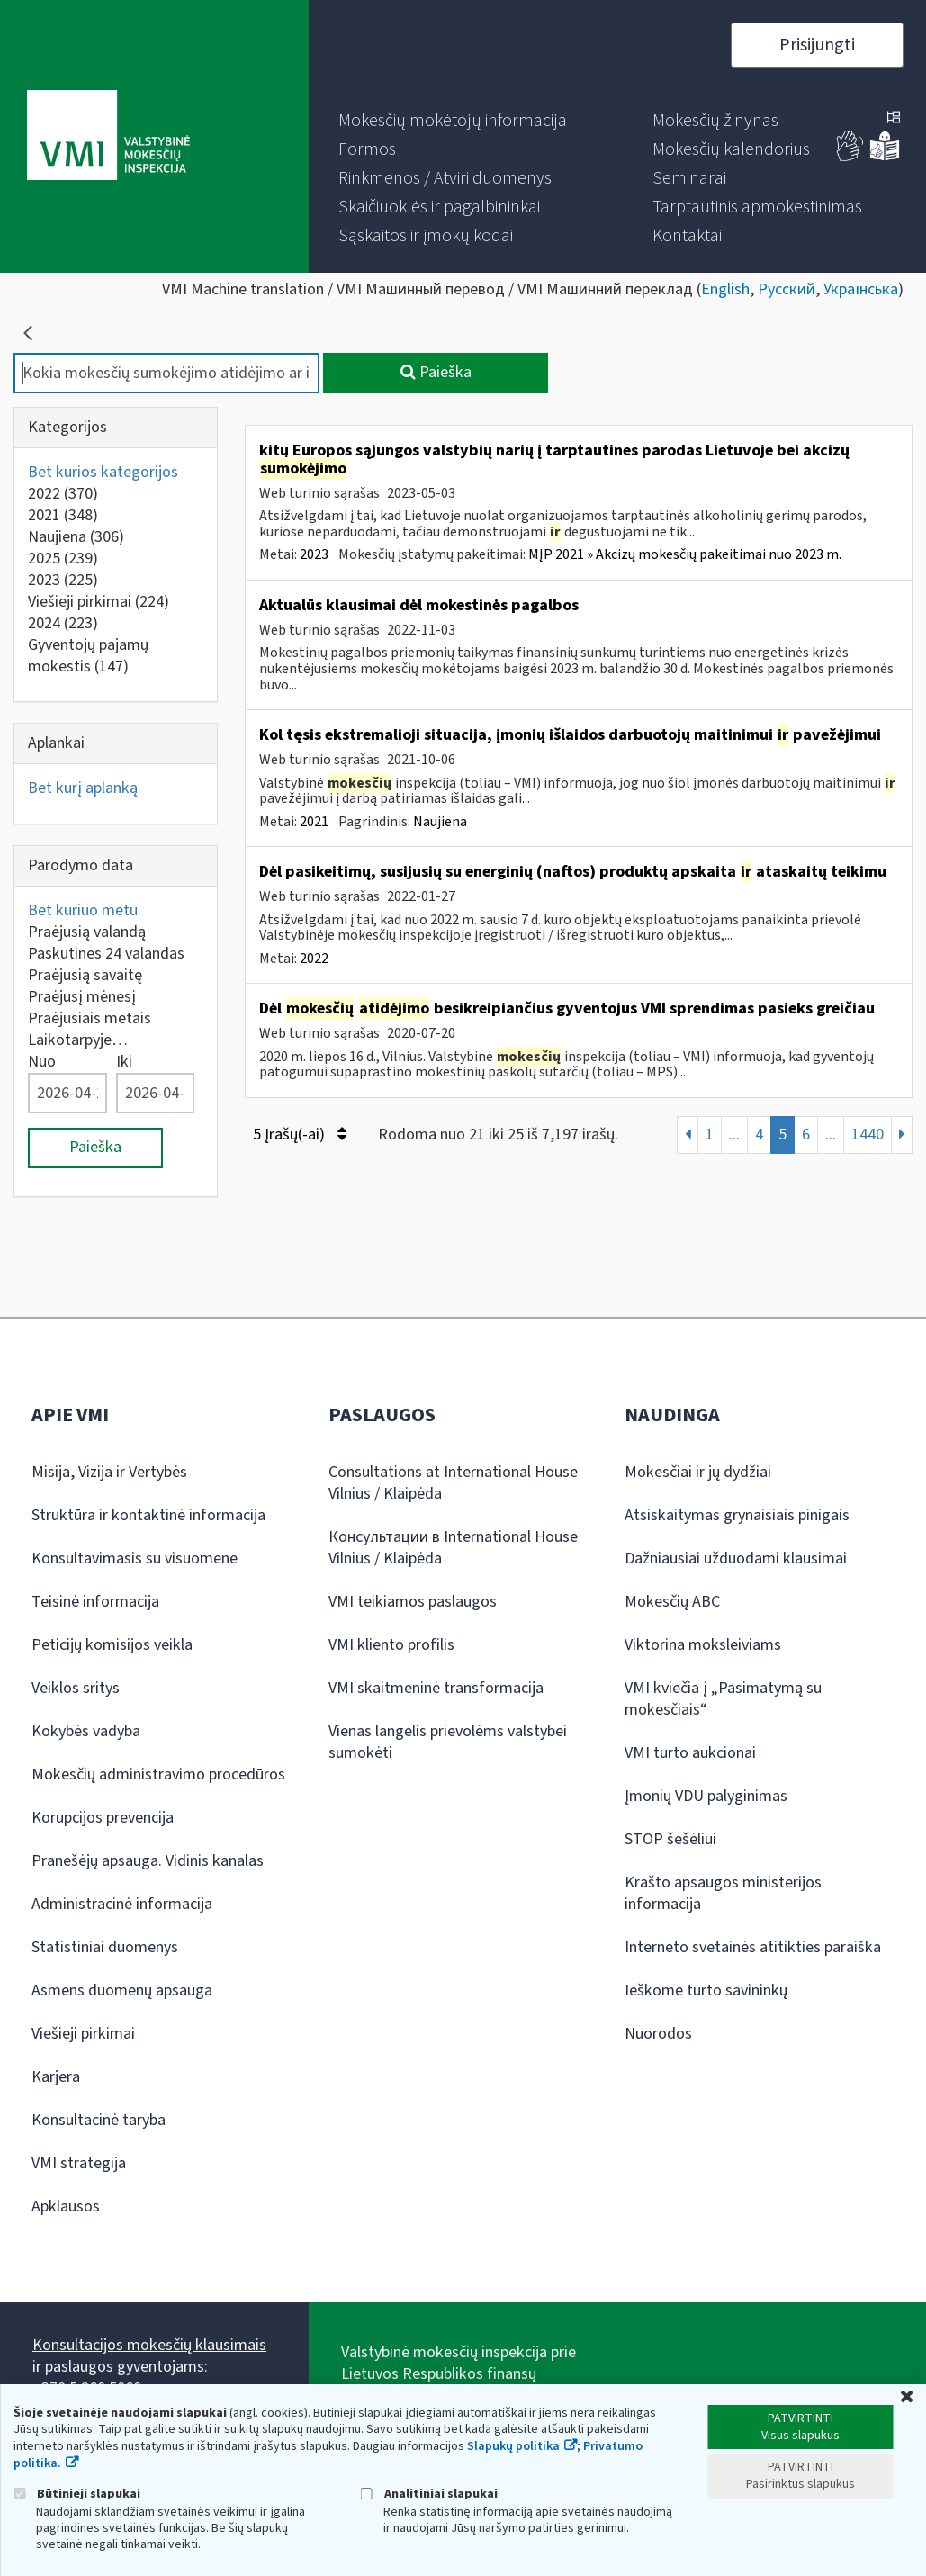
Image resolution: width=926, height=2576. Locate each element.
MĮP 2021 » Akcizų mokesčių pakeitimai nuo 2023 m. (684, 554)
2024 (63, 623)
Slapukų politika (513, 2446)
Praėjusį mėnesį (82, 997)
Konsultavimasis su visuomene (134, 1558)
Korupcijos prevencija (102, 1817)
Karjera (55, 2077)
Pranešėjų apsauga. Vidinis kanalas (147, 1861)
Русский (786, 289)
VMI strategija (78, 2163)
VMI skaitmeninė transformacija (436, 1688)
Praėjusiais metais (89, 1018)
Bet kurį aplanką (83, 788)
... (734, 1134)
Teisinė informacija (95, 1601)
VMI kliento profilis (391, 1645)
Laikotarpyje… (78, 1040)
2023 (63, 580)
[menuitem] (452, 120)
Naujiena (76, 537)
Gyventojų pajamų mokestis (88, 656)
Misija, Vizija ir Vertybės (109, 1472)
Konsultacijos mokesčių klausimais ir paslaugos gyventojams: (149, 2356)
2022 (63, 493)
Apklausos (65, 2206)
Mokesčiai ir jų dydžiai (698, 1472)
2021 (63, 515)
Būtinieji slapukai (76, 2493)
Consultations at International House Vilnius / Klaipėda (453, 1483)
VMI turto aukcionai (690, 1753)
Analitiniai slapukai (429, 2493)
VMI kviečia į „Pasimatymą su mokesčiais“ (723, 1699)
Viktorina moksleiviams (703, 1645)
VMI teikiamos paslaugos (412, 1601)
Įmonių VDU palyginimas (706, 1796)
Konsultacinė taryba (98, 2120)
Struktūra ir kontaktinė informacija (148, 1515)
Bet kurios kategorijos (103, 472)
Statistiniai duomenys (104, 1947)
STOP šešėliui (670, 1839)
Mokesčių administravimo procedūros (158, 1774)
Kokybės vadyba (85, 1731)
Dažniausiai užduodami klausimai (736, 1558)
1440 (867, 1134)
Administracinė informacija (121, 1904)
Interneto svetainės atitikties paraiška (753, 1947)
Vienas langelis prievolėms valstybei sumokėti (447, 1742)
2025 (63, 558)
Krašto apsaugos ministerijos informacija (723, 1893)
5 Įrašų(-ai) (299, 1134)
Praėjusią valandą (87, 932)
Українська (860, 289)
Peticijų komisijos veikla (112, 1645)
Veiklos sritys (75, 1688)
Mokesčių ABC (672, 1601)
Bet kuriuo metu (83, 910)
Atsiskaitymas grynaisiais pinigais (737, 1515)
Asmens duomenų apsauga (121, 1990)
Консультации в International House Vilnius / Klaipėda (453, 1548)
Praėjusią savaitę (85, 975)
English (725, 289)
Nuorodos (658, 2033)
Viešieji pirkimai (98, 601)
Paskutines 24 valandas (106, 953)
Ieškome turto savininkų (706, 1990)
